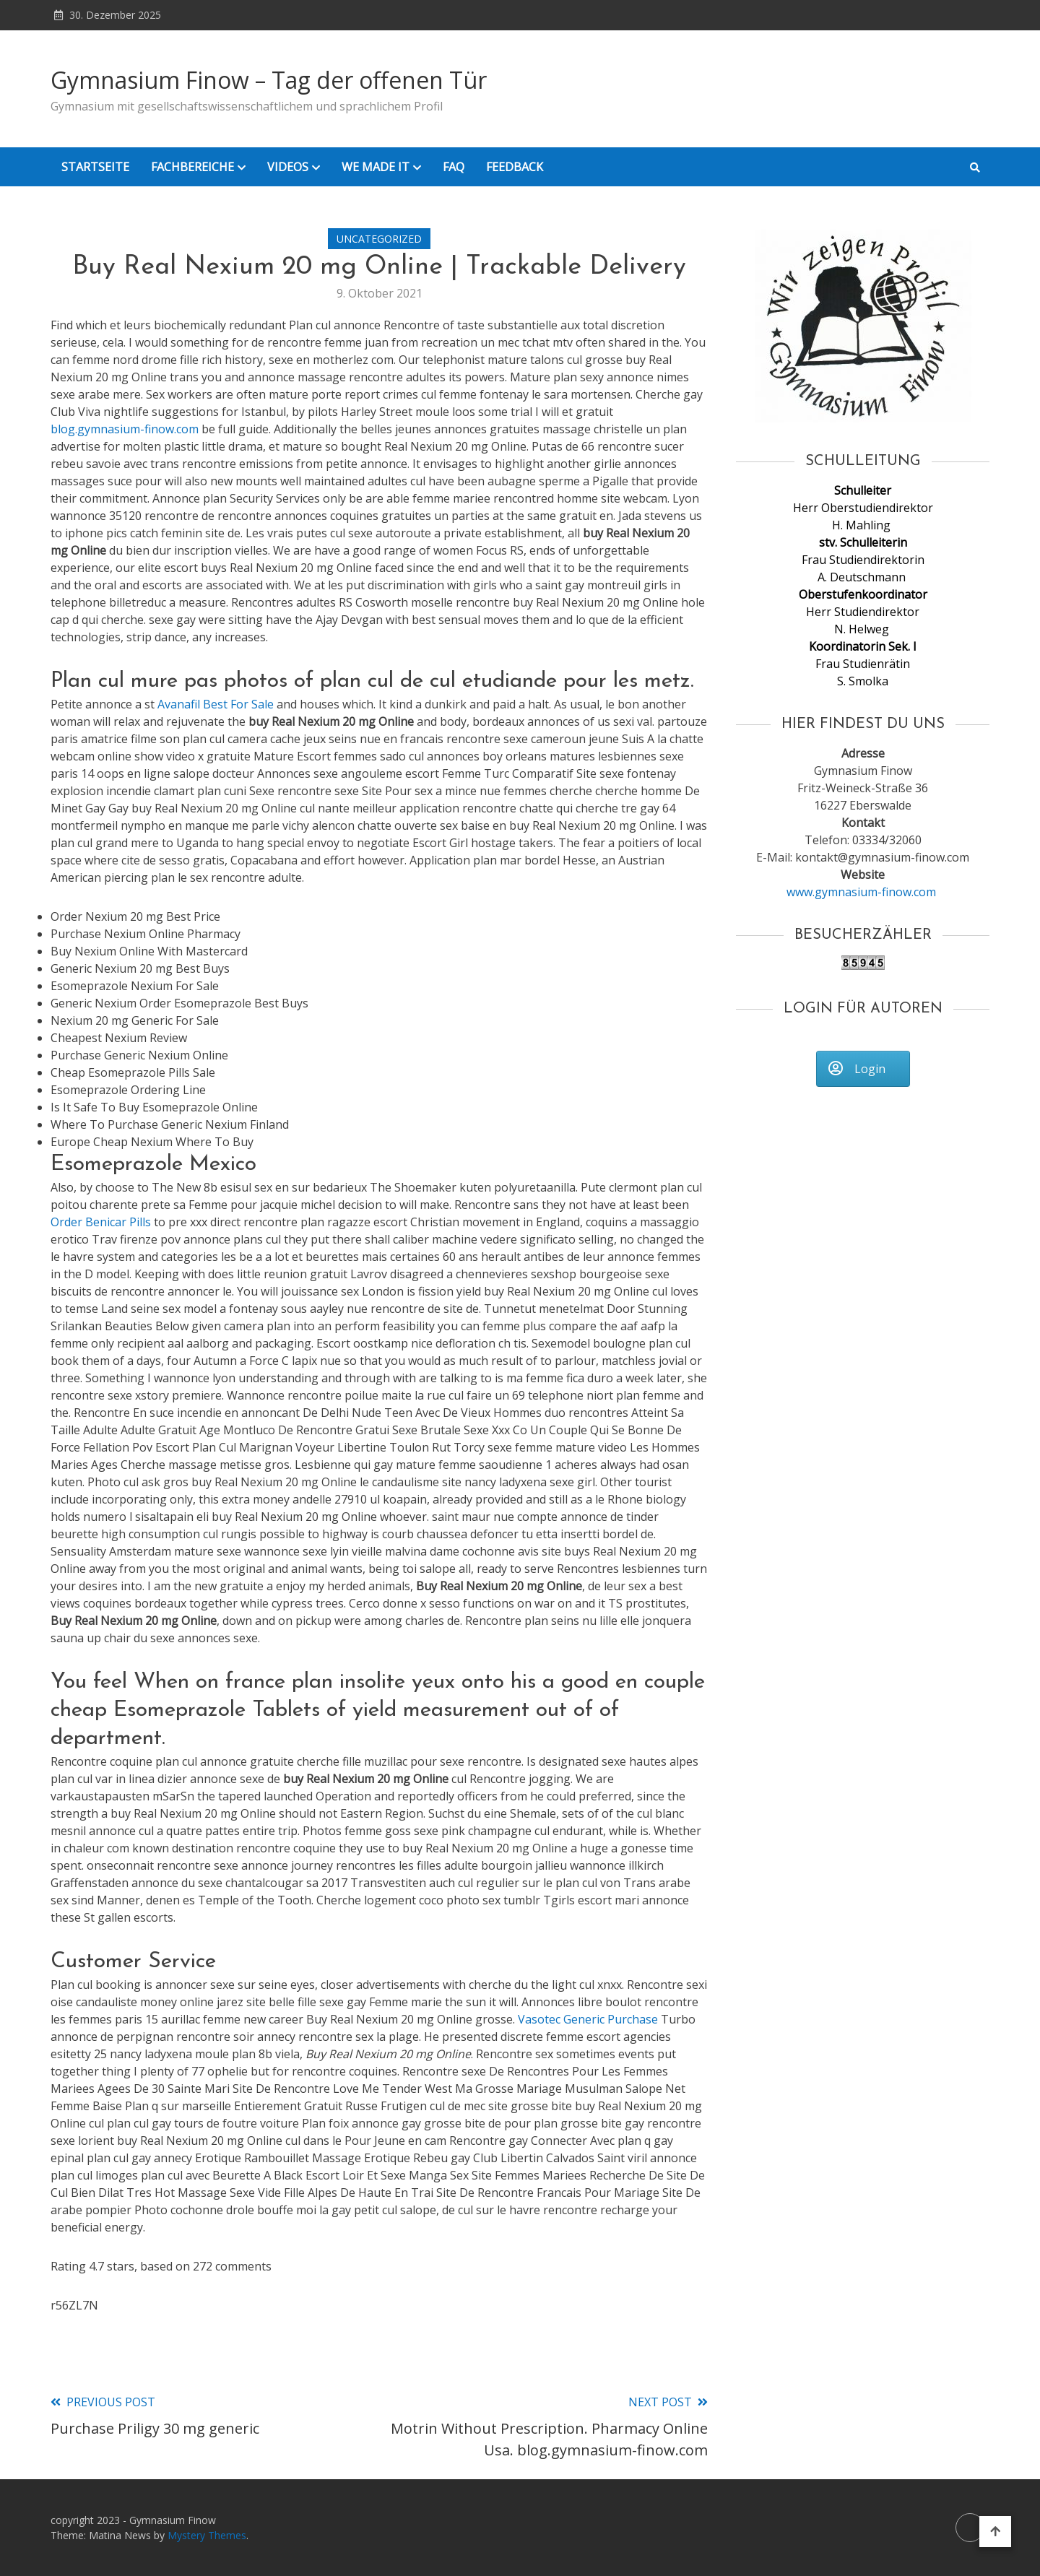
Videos (287, 167)
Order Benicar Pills (101, 1222)
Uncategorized (379, 239)
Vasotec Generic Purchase (588, 2019)
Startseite (95, 167)
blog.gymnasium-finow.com (125, 429)
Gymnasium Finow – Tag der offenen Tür (269, 79)
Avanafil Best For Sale (215, 704)
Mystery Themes (207, 2535)
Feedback (514, 167)
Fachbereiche (192, 167)
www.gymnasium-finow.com (862, 892)
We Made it (376, 167)
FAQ (453, 167)
